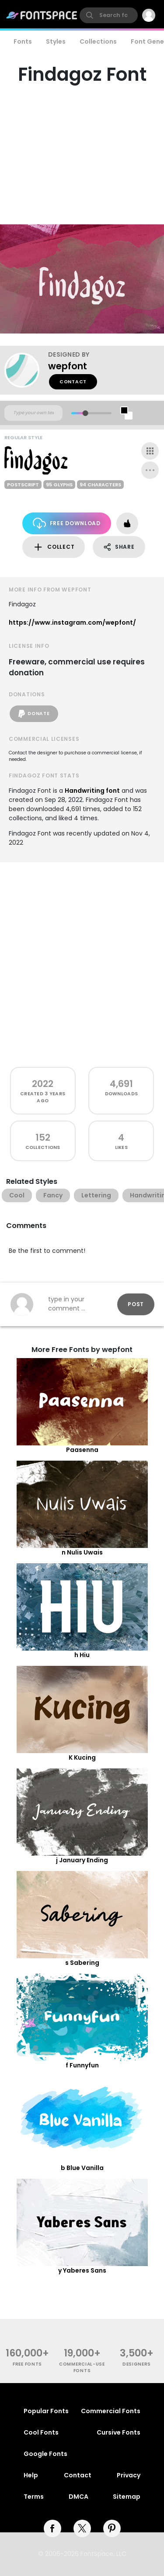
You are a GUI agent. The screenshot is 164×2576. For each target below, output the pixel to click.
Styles (56, 41)
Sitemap (126, 2496)
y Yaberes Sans (82, 2270)
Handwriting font (92, 790)
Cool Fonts (41, 2432)
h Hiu (82, 1655)
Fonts (23, 41)
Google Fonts (45, 2453)
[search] (109, 15)
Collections (98, 41)
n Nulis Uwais (82, 1552)
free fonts (27, 2364)
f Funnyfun (82, 2065)
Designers (136, 2364)
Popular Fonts (46, 2411)
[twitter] (82, 2528)
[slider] (85, 413)
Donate (33, 714)
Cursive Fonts (118, 2432)
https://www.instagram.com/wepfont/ (72, 622)
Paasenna (82, 1449)
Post (136, 1304)
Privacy (128, 2475)
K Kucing (82, 1757)
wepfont (67, 366)
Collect (53, 547)
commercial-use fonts (82, 2367)
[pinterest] (112, 2528)
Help (31, 2475)
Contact (73, 381)
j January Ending (82, 1860)
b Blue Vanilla (82, 2167)
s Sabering (82, 1962)
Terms (34, 2496)
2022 (42, 1083)
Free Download (67, 523)
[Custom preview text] (33, 413)
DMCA (78, 2496)
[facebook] (52, 2528)
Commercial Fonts (110, 2411)
